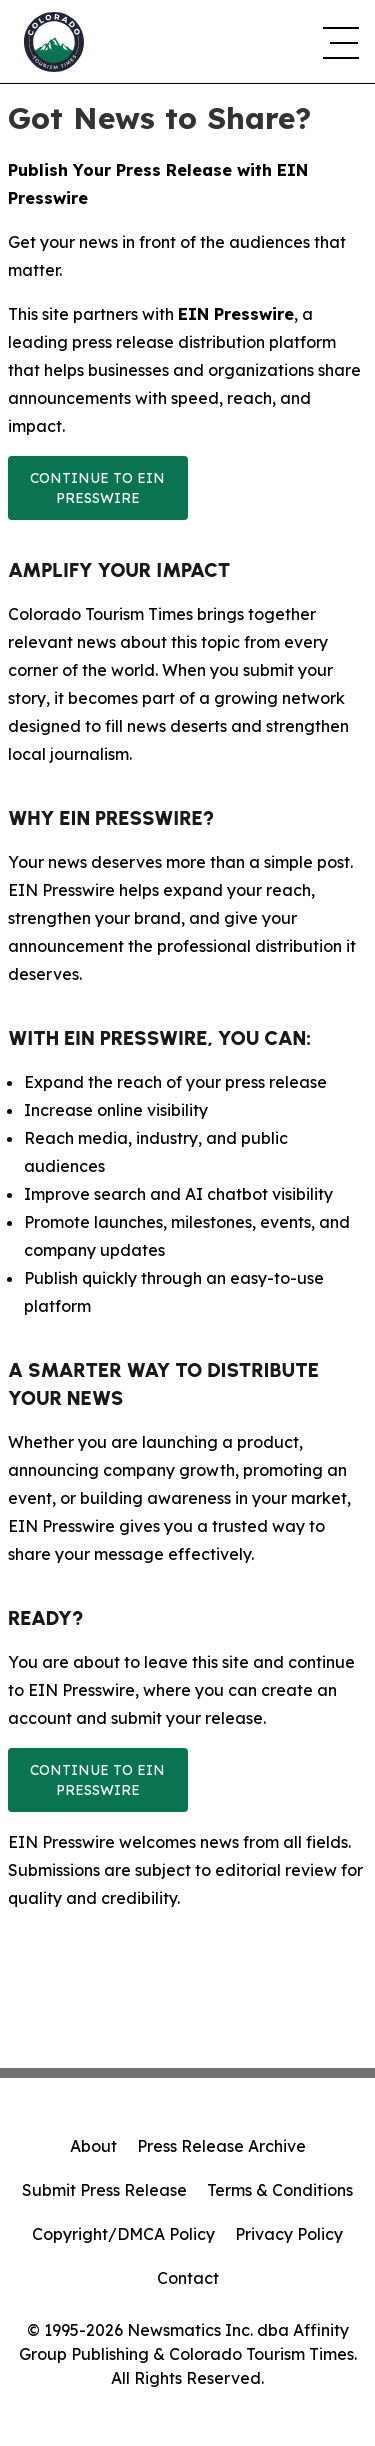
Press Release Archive (221, 2146)
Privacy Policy (289, 2234)
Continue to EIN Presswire (97, 488)
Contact (188, 2278)
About (93, 2146)
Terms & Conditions (280, 2190)
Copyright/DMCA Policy (123, 2234)
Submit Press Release (104, 2190)
